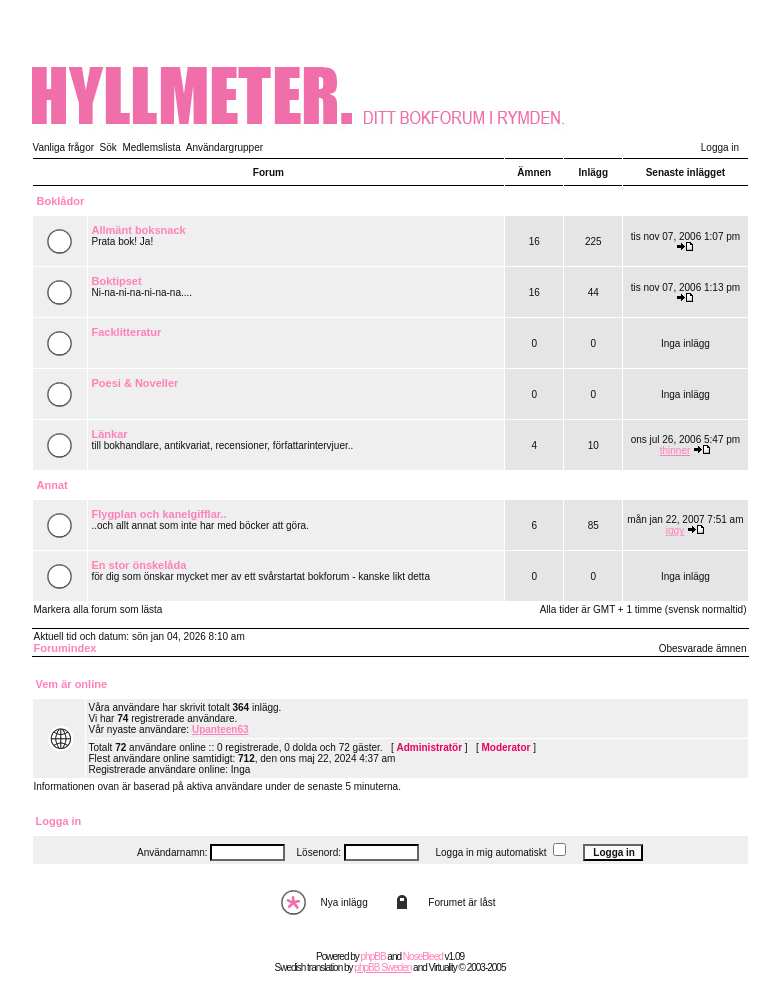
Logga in (720, 147)
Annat (52, 485)
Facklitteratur (127, 332)
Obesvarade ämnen (703, 648)
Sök (108, 147)
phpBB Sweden (382, 967)
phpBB (373, 956)
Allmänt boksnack (139, 230)
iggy (675, 530)
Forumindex (65, 648)
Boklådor (61, 201)
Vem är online (72, 684)
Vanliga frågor (64, 147)
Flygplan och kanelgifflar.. (159, 514)
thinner (675, 450)
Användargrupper (224, 147)
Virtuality (443, 967)
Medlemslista (151, 147)
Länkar (110, 434)
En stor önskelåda (139, 565)
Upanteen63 (220, 729)
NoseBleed (423, 956)
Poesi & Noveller (135, 383)
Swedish (290, 967)
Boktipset (117, 281)
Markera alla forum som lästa (98, 609)
